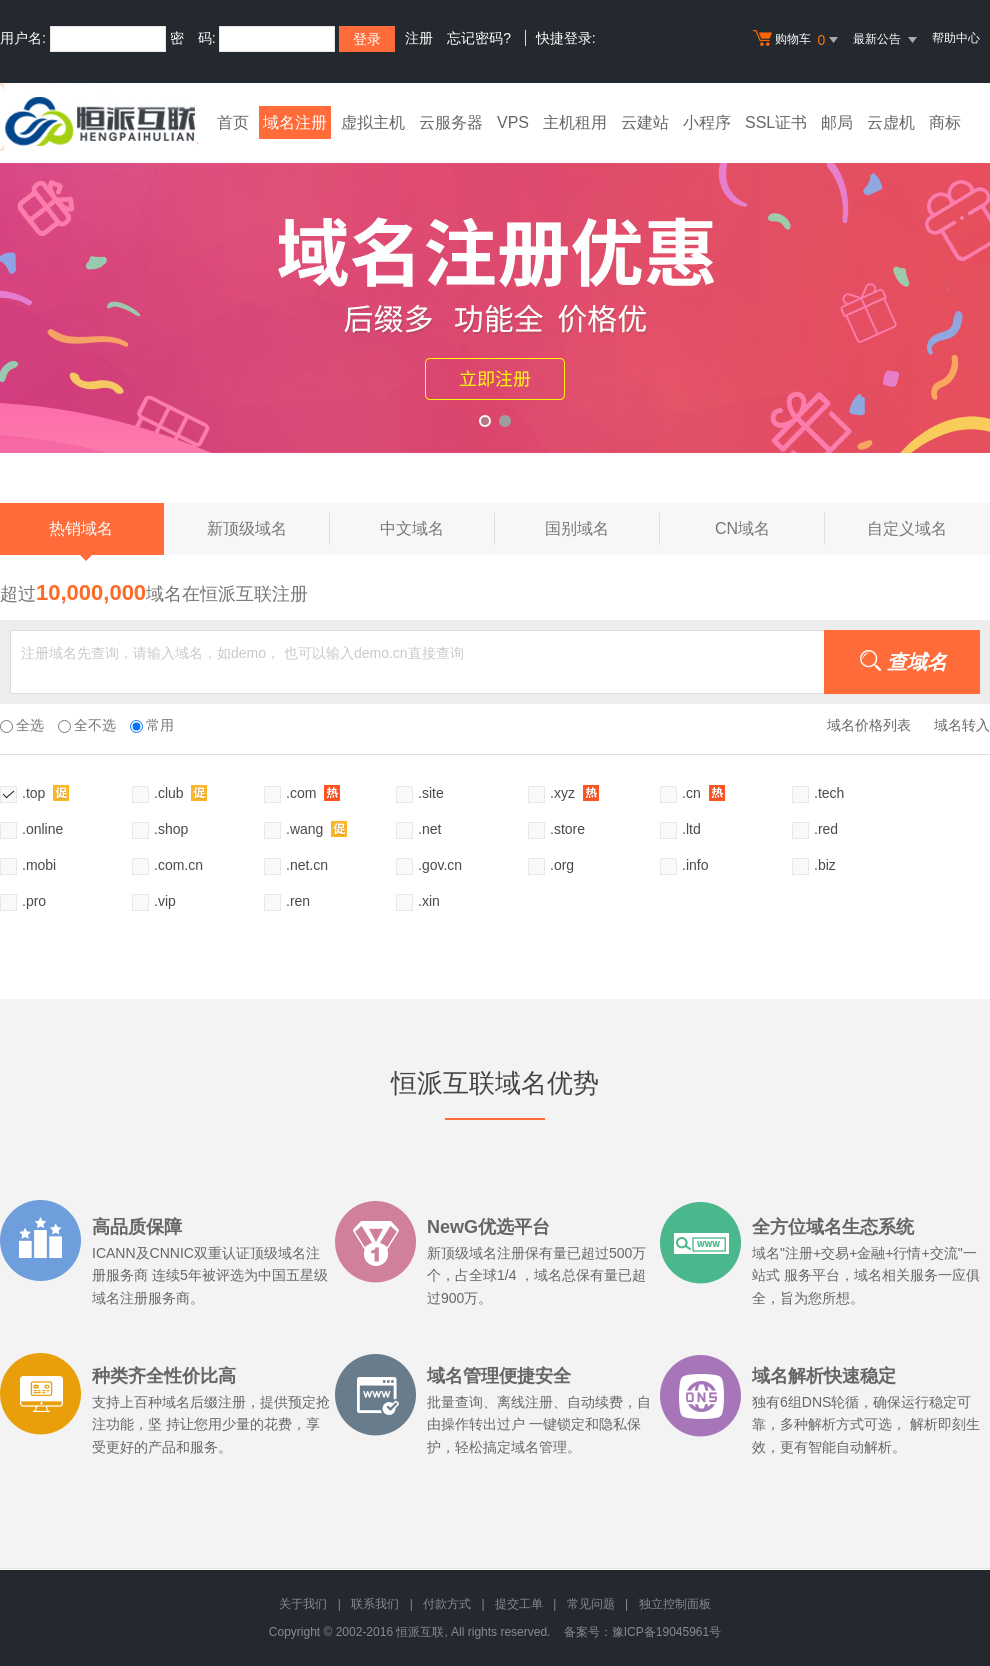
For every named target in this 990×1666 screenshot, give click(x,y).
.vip (165, 901)
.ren (298, 901)
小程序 (707, 122)
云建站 (645, 122)
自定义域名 (907, 528)
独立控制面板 (675, 1604)
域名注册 (295, 122)
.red (826, 829)
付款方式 (447, 1604)
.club (180, 792)
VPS (513, 122)
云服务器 (451, 122)
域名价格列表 (869, 725)
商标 (945, 122)
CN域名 (770, 529)
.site (431, 793)
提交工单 (519, 1604)
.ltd (691, 829)
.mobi (39, 865)
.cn (703, 792)
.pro (34, 901)
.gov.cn (440, 865)
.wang (316, 828)
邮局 (837, 122)
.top (45, 792)
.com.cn (178, 865)
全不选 (87, 725)
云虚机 (891, 122)
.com (313, 792)
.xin (429, 901)
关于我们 (303, 1604)
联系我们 (375, 1604)
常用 (152, 725)
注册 (419, 38)
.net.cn (307, 865)
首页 (233, 122)
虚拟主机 (373, 122)
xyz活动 (495, 293)
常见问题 (591, 1604)
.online (42, 829)
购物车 (798, 40)
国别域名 (602, 529)
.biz (825, 865)
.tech (829, 793)
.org (562, 865)
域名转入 (962, 725)
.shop (171, 829)
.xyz (574, 792)
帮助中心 (956, 38)
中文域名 (437, 529)
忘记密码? (479, 38)
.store (567, 829)
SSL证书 (776, 122)
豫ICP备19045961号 (666, 1632)
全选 (22, 725)
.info (695, 865)
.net (429, 829)
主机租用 (575, 122)
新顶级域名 (268, 529)
